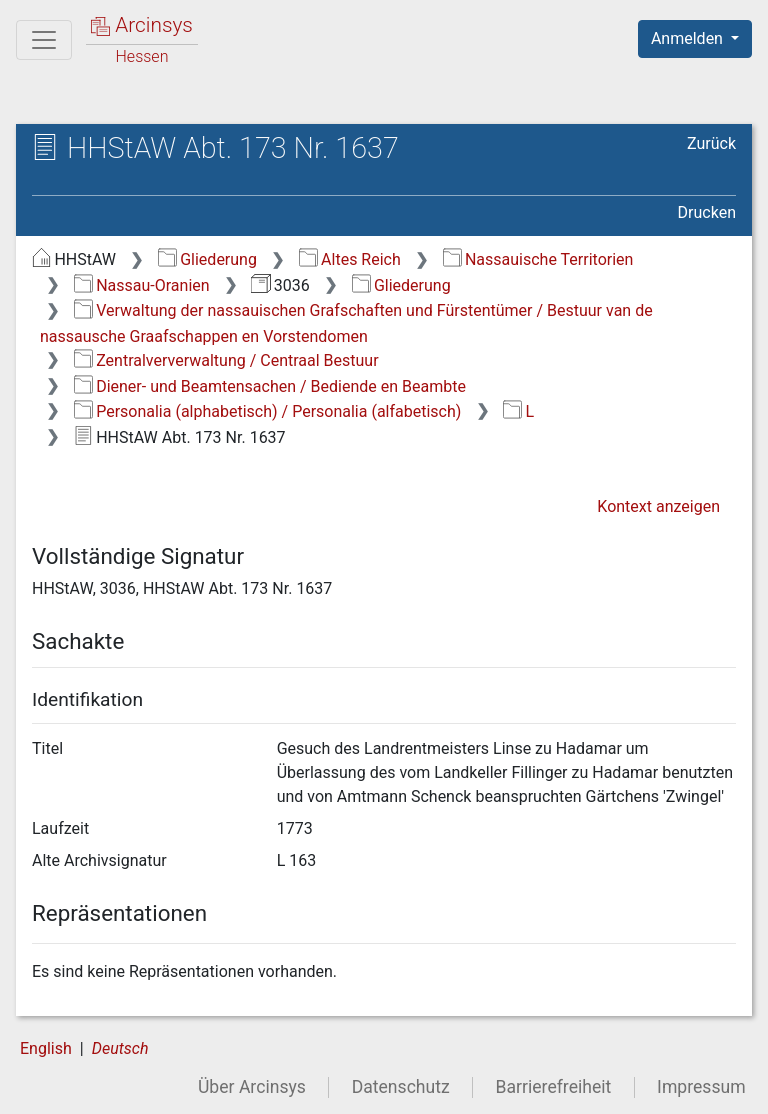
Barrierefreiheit (554, 1087)
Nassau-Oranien (142, 285)
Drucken (707, 212)
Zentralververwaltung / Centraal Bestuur (226, 360)
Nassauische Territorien (538, 259)
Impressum (701, 1087)
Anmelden (689, 38)
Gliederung (207, 259)
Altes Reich (350, 259)
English (46, 1048)
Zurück (711, 143)
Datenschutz (401, 1087)
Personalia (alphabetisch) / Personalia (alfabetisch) (268, 411)
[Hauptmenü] (44, 40)
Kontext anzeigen (658, 506)
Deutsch (120, 1048)
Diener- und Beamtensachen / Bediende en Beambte (270, 386)
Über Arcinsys (252, 1087)
